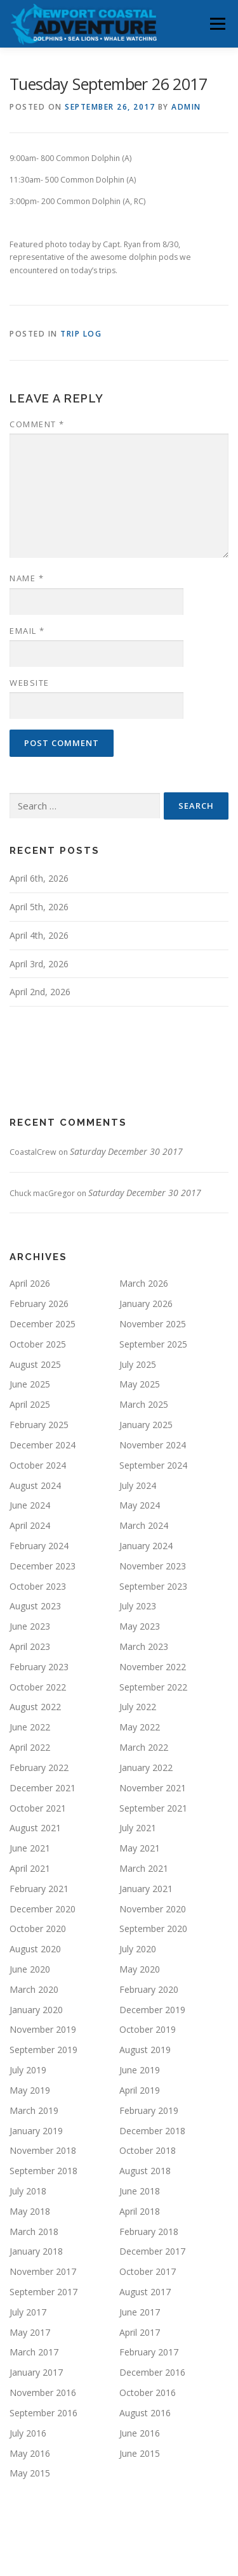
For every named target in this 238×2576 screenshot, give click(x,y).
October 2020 (38, 1928)
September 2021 (153, 1808)
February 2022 (39, 1767)
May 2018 (30, 2211)
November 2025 (152, 1324)
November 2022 (152, 1667)
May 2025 (139, 1384)
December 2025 (43, 1324)
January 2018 (36, 2251)
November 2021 (152, 1788)
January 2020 (36, 2010)
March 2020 (34, 1989)
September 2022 (153, 1687)
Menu (216, 23)
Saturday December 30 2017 (126, 1151)
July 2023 (137, 1606)
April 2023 (30, 1646)
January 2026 (146, 1304)
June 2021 (30, 1848)
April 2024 (30, 1525)
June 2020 (30, 1969)
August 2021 (35, 1828)
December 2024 (43, 1445)
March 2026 (143, 1283)
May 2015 (30, 2473)
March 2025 (143, 1404)
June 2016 (139, 2433)
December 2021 (43, 1788)
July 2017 (28, 2312)
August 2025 (35, 1364)
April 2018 (139, 2211)
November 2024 (152, 1445)
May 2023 (139, 1626)
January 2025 (146, 1425)
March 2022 (143, 1747)
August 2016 (145, 2413)
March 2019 (34, 2110)
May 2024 (139, 1505)
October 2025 (38, 1344)
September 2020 (153, 1928)
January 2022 (146, 1767)
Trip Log (81, 333)
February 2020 (148, 1989)
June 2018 (139, 2191)
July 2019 (28, 2070)
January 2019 (36, 2131)
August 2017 (145, 2292)
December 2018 (152, 2131)
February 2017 (148, 2352)
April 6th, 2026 (39, 878)
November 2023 (152, 1566)
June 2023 (30, 1626)
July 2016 (28, 2433)
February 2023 (39, 1667)
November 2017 (43, 2271)
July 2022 (137, 1707)
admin (186, 106)
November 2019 (43, 2029)
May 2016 (30, 2453)
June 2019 (139, 2070)
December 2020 (43, 1909)
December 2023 (43, 1566)
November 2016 (43, 2392)
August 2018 (145, 2171)
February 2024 (39, 1546)
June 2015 (139, 2453)
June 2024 (30, 1505)
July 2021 (137, 1828)
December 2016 (152, 2372)
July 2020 (137, 1949)
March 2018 (34, 2231)
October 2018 (147, 2150)
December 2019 (152, 2010)
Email (27, 630)
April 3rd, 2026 (39, 964)
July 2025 (137, 1364)
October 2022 (38, 1687)
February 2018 (148, 2231)
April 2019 (139, 2090)
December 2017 (152, 2251)
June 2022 (30, 1727)
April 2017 (139, 2332)
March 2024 (143, 1525)
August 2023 (35, 1606)
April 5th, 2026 (39, 907)
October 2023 (38, 1586)
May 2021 (139, 1848)
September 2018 (43, 2171)
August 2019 (145, 2050)
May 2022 (139, 1727)
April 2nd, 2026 (40, 992)
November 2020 (152, 1909)
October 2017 (147, 2271)
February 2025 (39, 1425)
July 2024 (137, 1485)
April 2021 (30, 1868)
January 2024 (146, 1546)
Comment (37, 424)
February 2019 (148, 2110)
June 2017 (139, 2312)
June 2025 (30, 1384)
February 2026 (39, 1304)
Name (27, 578)
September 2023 (153, 1586)
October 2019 (147, 2029)
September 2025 (153, 1344)
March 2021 (143, 1868)
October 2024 (38, 1465)
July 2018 (28, 2191)
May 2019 (30, 2090)
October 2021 (38, 1808)
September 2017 (43, 2292)
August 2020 (35, 1949)
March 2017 (34, 2352)
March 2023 (143, 1646)
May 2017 (30, 2332)
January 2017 (36, 2372)
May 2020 (139, 1969)
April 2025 (30, 1404)
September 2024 (153, 1465)
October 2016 (147, 2392)
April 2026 (30, 1283)
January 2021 (146, 1889)
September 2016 (43, 2413)
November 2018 (43, 2150)
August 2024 (35, 1485)
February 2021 (39, 1889)
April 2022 (30, 1747)
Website (30, 682)
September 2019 (43, 2050)
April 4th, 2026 (39, 935)
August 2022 (35, 1707)
